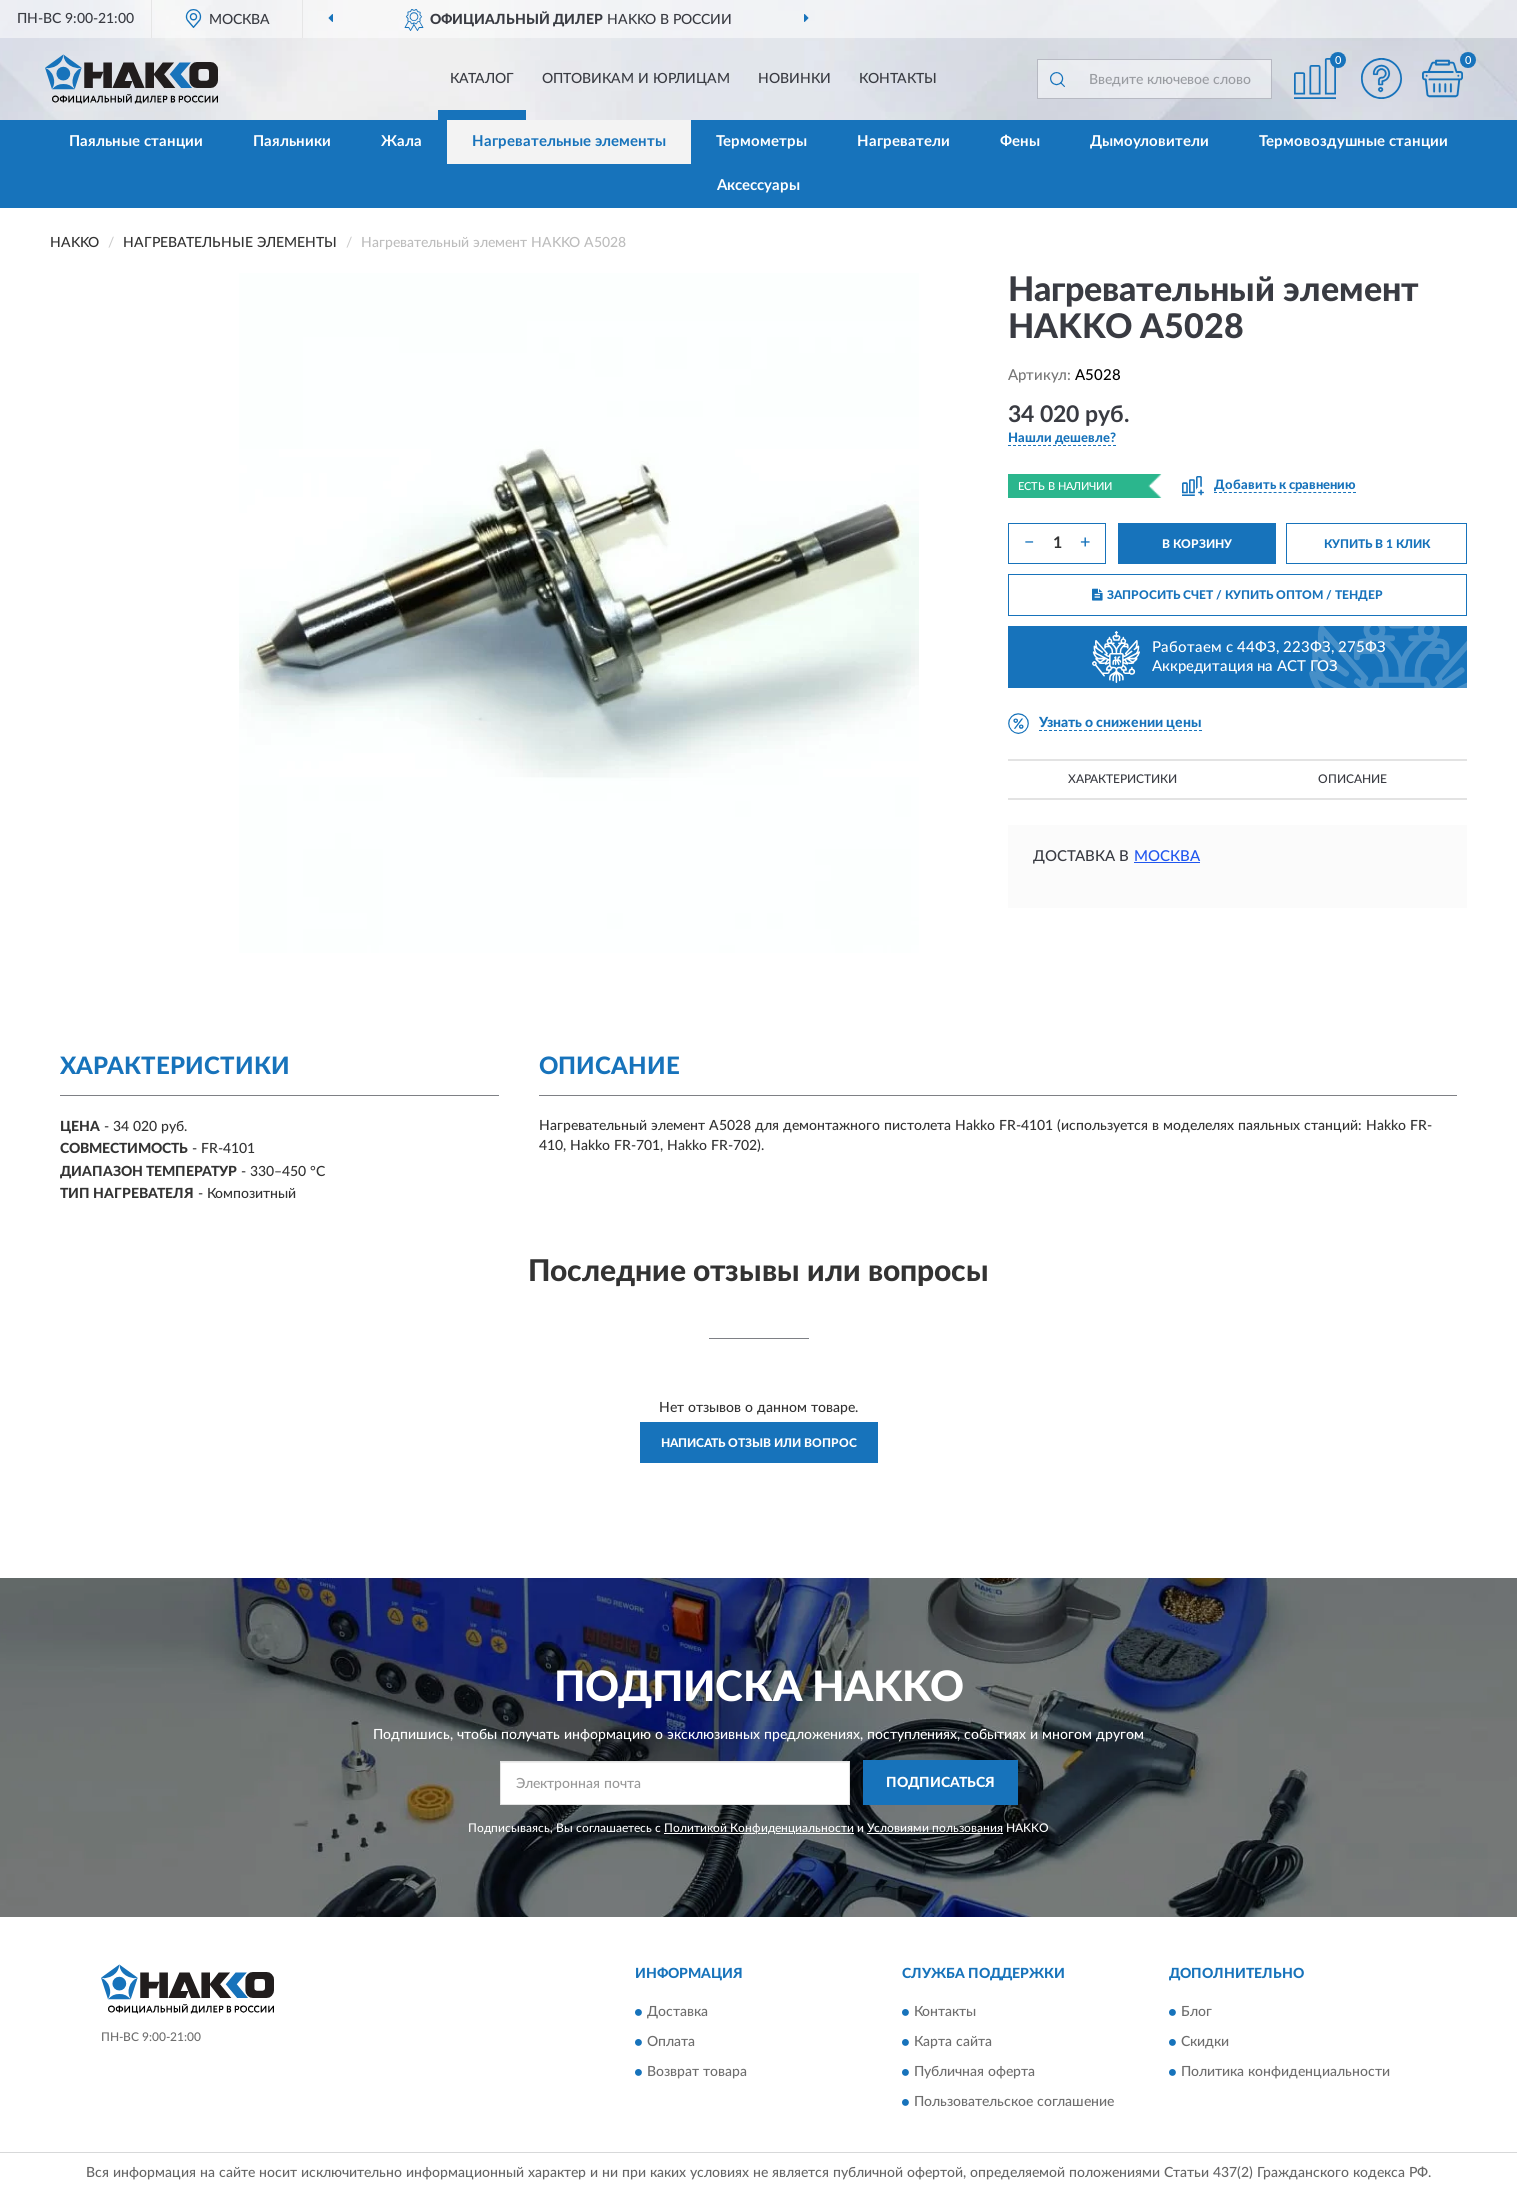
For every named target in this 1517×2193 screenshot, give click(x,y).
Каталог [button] (482, 79)
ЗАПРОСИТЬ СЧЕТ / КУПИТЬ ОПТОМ (1237, 595)
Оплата (671, 2043)
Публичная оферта (974, 2073)
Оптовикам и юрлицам (636, 79)
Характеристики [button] (1122, 779)
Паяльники (292, 141)
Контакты (898, 79)
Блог (1196, 2013)
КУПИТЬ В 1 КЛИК (1377, 544)
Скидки (1205, 2043)
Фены (1020, 141)
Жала (401, 141)
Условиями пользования (935, 1828)
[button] (1382, 78)
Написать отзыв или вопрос (759, 1443)
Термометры (761, 141)
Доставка (677, 2013)
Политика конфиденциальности (1285, 2073)
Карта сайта (953, 2043)
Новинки (794, 79)
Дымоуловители (1149, 141)
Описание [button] (1352, 779)
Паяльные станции (136, 141)
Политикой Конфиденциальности (759, 1828)
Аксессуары (758, 185)
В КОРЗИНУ (1197, 544)
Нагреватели (903, 141)
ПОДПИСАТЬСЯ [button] (940, 1783)
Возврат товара (697, 2073)
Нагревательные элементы (569, 141)
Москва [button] (1167, 856)
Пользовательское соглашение (1014, 2103)
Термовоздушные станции (1353, 141)
